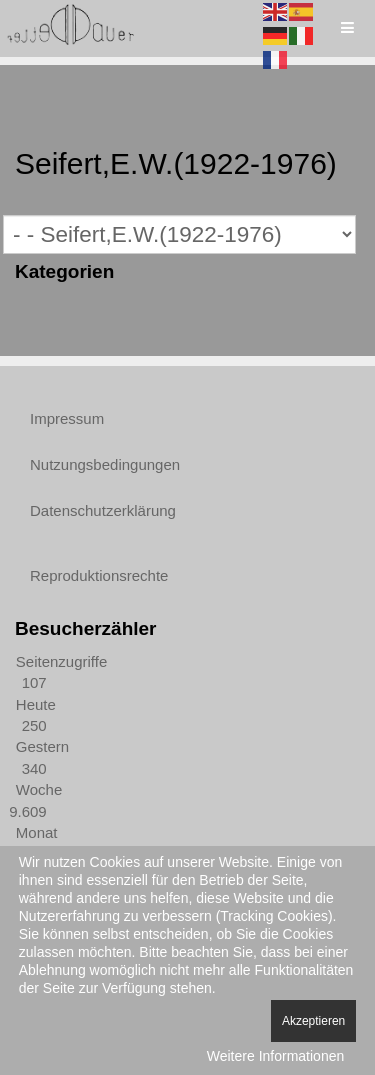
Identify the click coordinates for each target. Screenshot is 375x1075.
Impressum (67, 418)
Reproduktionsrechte (99, 575)
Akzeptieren (313, 1021)
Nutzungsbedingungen (105, 464)
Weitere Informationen (275, 1056)
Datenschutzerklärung (103, 510)
